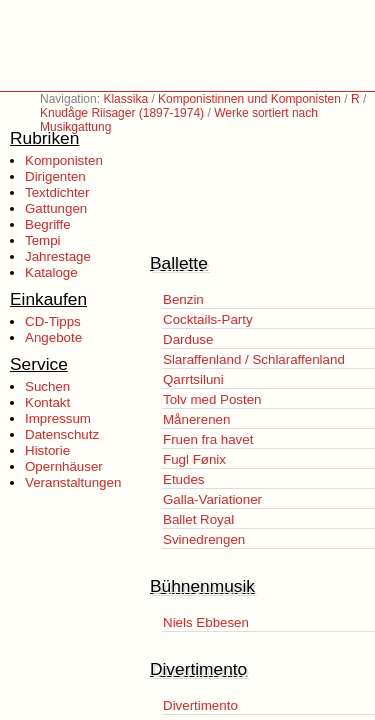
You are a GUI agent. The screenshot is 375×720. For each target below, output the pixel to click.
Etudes (184, 479)
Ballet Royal (198, 519)
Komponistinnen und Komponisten (249, 99)
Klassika (125, 99)
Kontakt (47, 402)
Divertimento (200, 705)
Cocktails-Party (208, 319)
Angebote (53, 337)
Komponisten (64, 160)
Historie (47, 450)
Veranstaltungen (73, 482)
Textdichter (57, 192)
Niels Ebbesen (206, 622)
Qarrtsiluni (193, 379)
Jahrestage (58, 256)
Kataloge (51, 272)
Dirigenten (55, 176)
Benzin (183, 299)
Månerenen (196, 419)
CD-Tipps (53, 321)
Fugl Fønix (194, 459)
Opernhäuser (64, 466)
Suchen (47, 386)
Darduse (188, 339)
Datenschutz (62, 434)
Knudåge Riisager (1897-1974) (122, 113)
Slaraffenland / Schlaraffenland (254, 359)
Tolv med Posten (212, 399)
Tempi (43, 240)
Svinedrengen (204, 539)
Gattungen (56, 208)
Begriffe (48, 224)
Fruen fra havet (208, 439)
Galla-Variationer (212, 499)
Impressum (58, 418)
